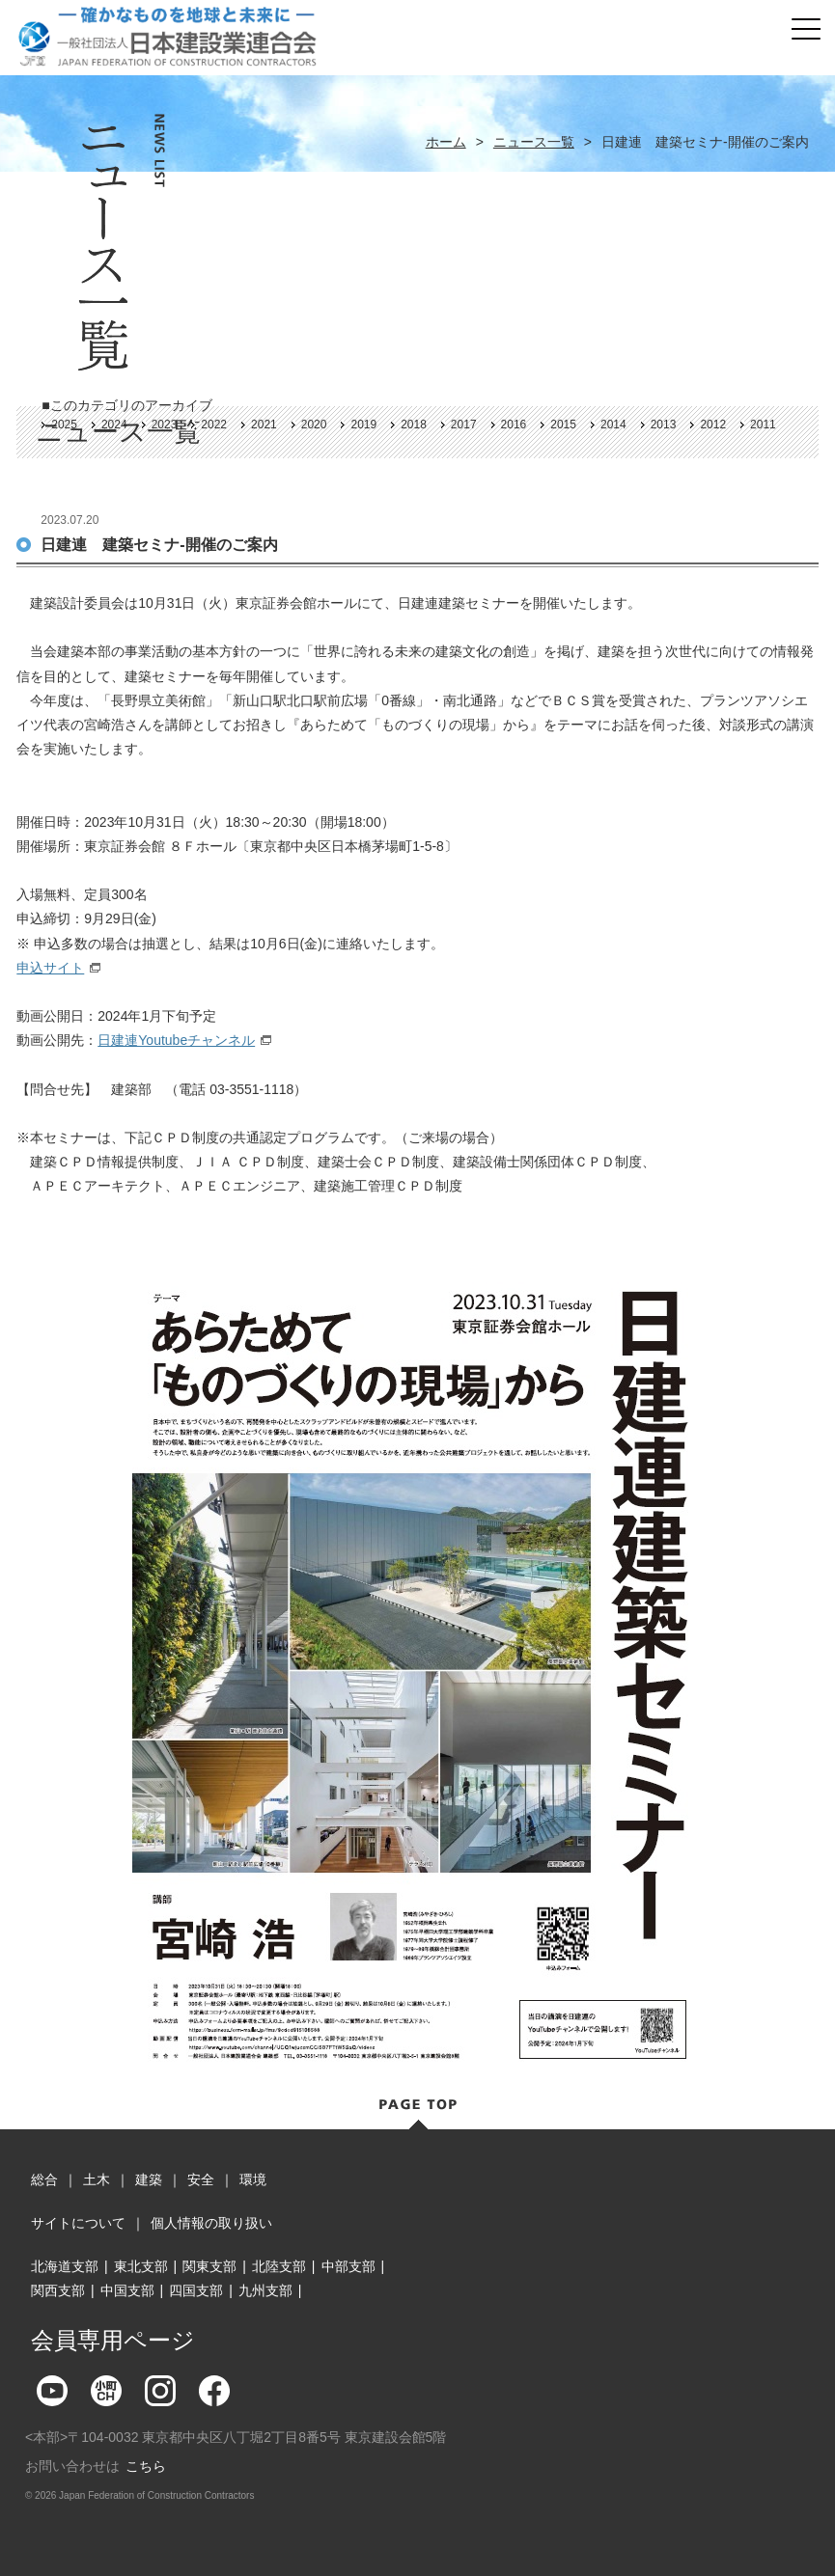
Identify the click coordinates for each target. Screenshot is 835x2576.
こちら (145, 2466)
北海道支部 (64, 2266)
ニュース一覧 (533, 142)
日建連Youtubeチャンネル (176, 1040)
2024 (114, 424)
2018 (414, 424)
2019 (363, 424)
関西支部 (58, 2290)
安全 (200, 2179)
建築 (148, 2179)
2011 (763, 424)
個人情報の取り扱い (211, 2223)
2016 (514, 424)
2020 (314, 424)
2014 (613, 424)
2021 (264, 424)
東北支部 (141, 2266)
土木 (96, 2179)
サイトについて (78, 2223)
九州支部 (265, 2290)
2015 (563, 424)
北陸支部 (279, 2266)
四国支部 (196, 2290)
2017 (464, 424)
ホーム (446, 142)
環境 (252, 2179)
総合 (44, 2179)
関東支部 (209, 2266)
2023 (165, 424)
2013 (664, 424)
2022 (214, 424)
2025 (64, 424)
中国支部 (127, 2290)
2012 (713, 424)
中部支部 (348, 2266)
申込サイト (50, 967)
